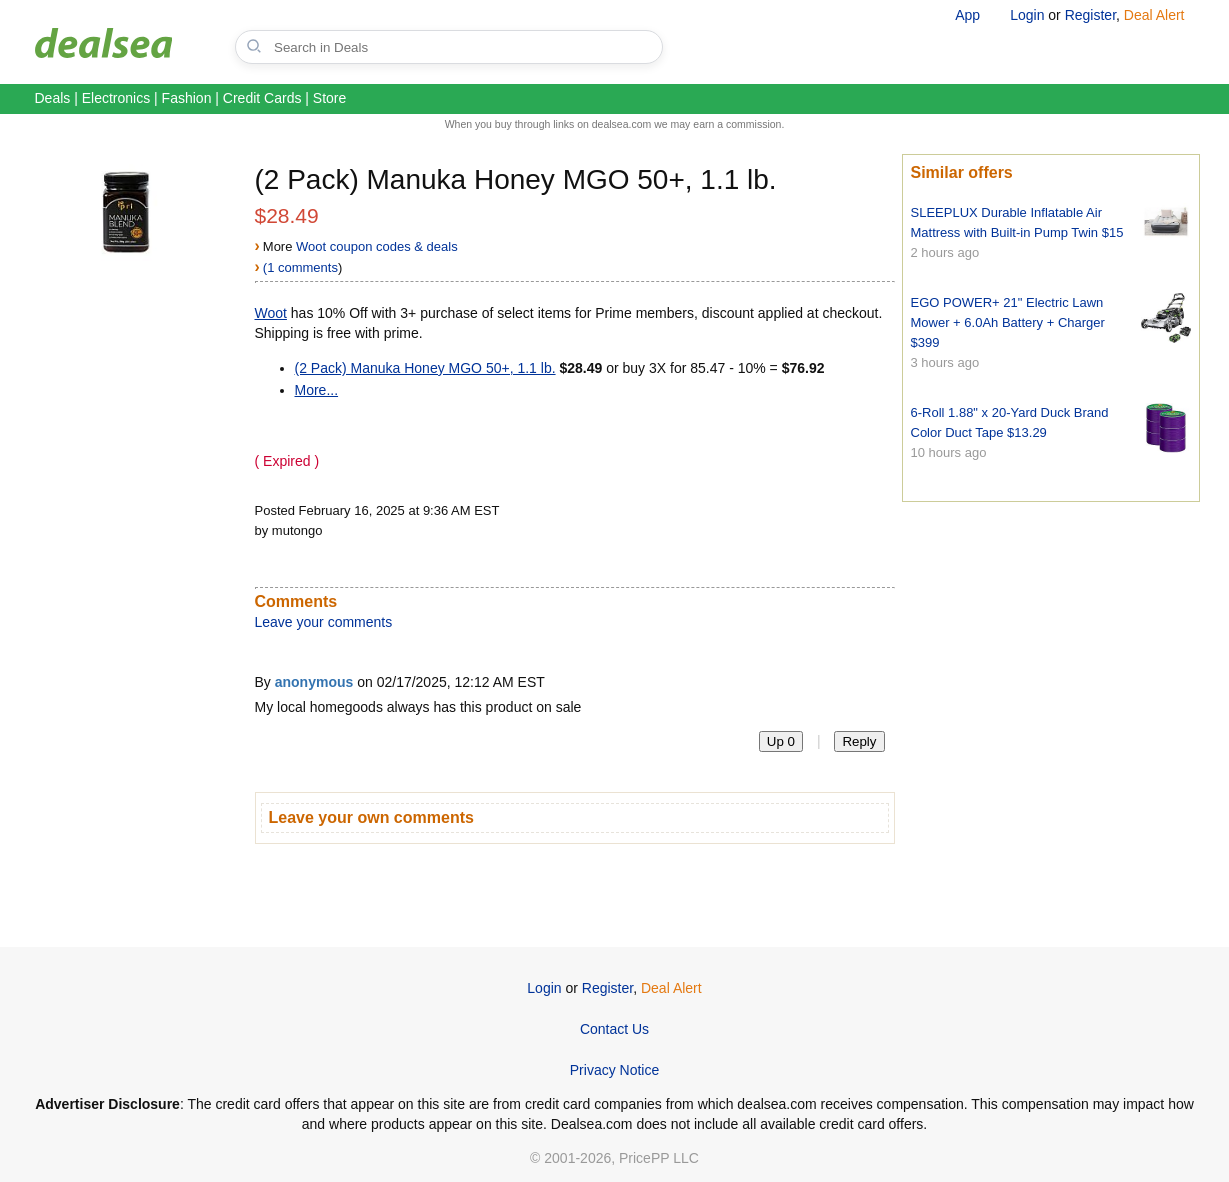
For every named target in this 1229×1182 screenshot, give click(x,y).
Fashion (187, 98)
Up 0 (781, 741)
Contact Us (614, 1029)
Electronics (116, 98)
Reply (859, 741)
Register (1090, 15)
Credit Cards (262, 98)
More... (317, 390)
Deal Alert (1154, 15)
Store (329, 98)
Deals (53, 98)
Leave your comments (324, 622)
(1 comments (300, 267)
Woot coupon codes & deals (377, 246)
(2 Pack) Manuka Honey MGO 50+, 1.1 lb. (425, 368)
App (967, 15)
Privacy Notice (614, 1070)
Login (1027, 15)
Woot (271, 313)
